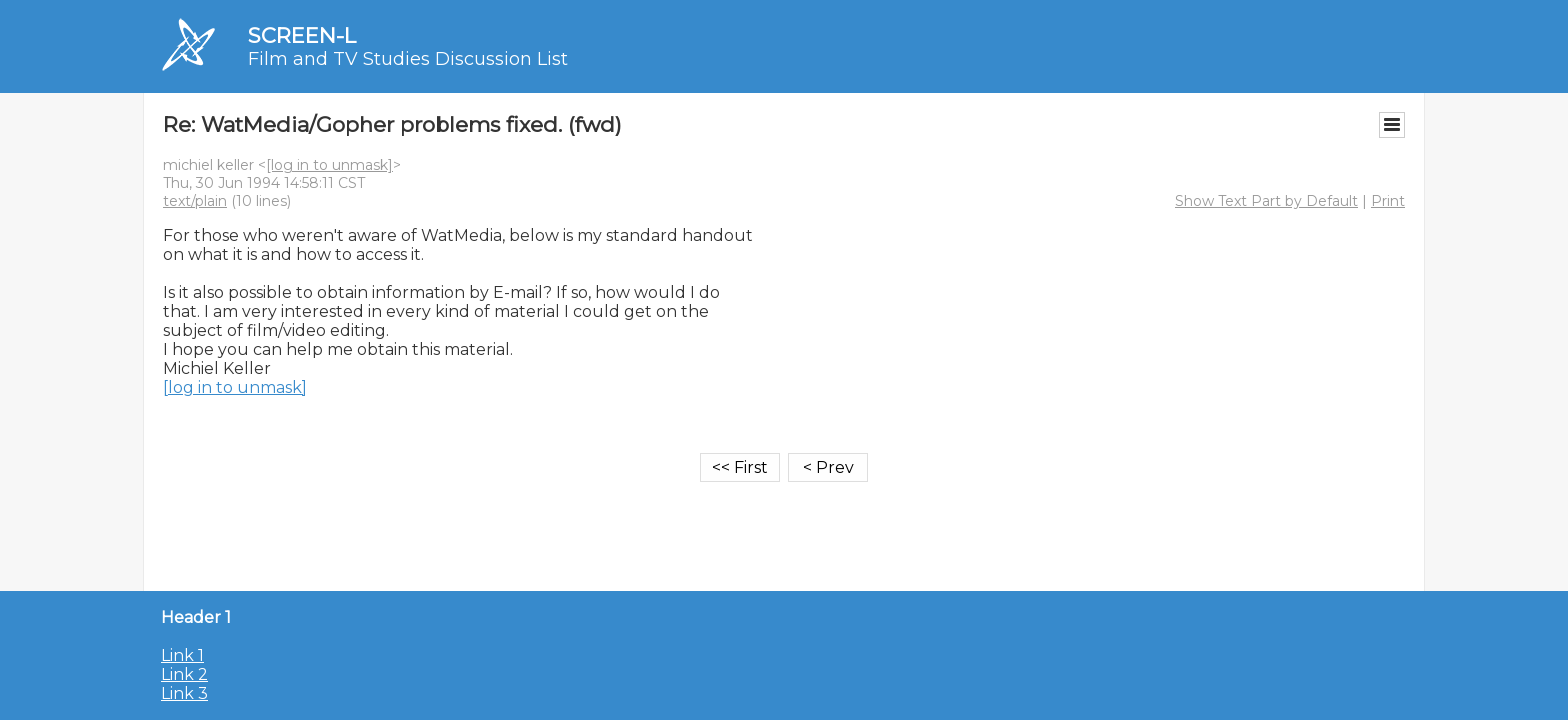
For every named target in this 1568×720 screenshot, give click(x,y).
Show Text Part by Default (1266, 201)
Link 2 (184, 674)
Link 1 (182, 655)
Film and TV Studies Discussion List (408, 59)
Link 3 (184, 693)
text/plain (195, 201)
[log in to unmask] (329, 165)
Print (1388, 201)
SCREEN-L (302, 35)
